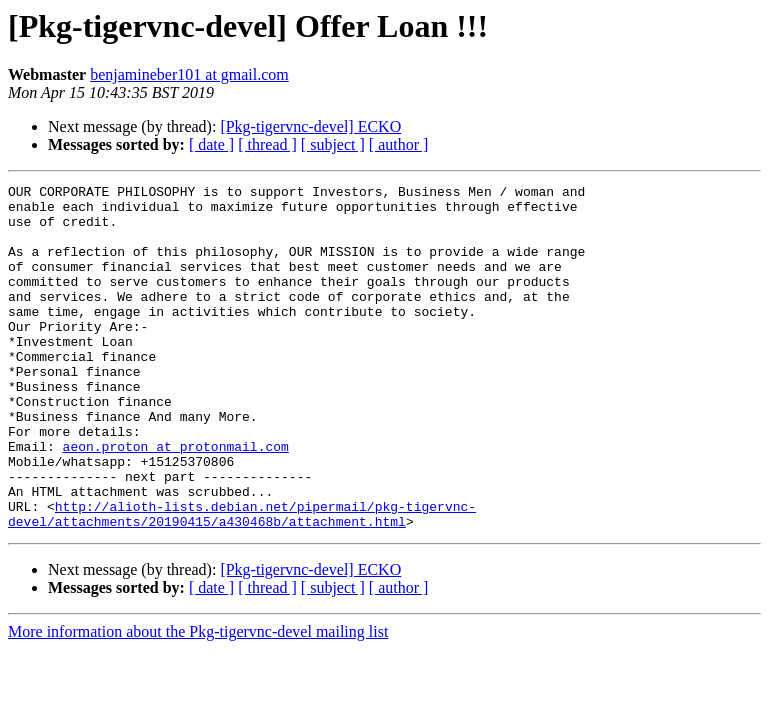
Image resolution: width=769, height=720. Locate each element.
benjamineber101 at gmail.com (189, 74)
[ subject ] (333, 144)
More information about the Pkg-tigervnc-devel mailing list (198, 700)
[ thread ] (267, 144)
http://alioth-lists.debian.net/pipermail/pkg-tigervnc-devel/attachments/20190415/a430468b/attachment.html (242, 581)
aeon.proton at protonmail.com (176, 500)
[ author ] (399, 144)
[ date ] (211, 144)
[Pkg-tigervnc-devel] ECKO (310, 126)
